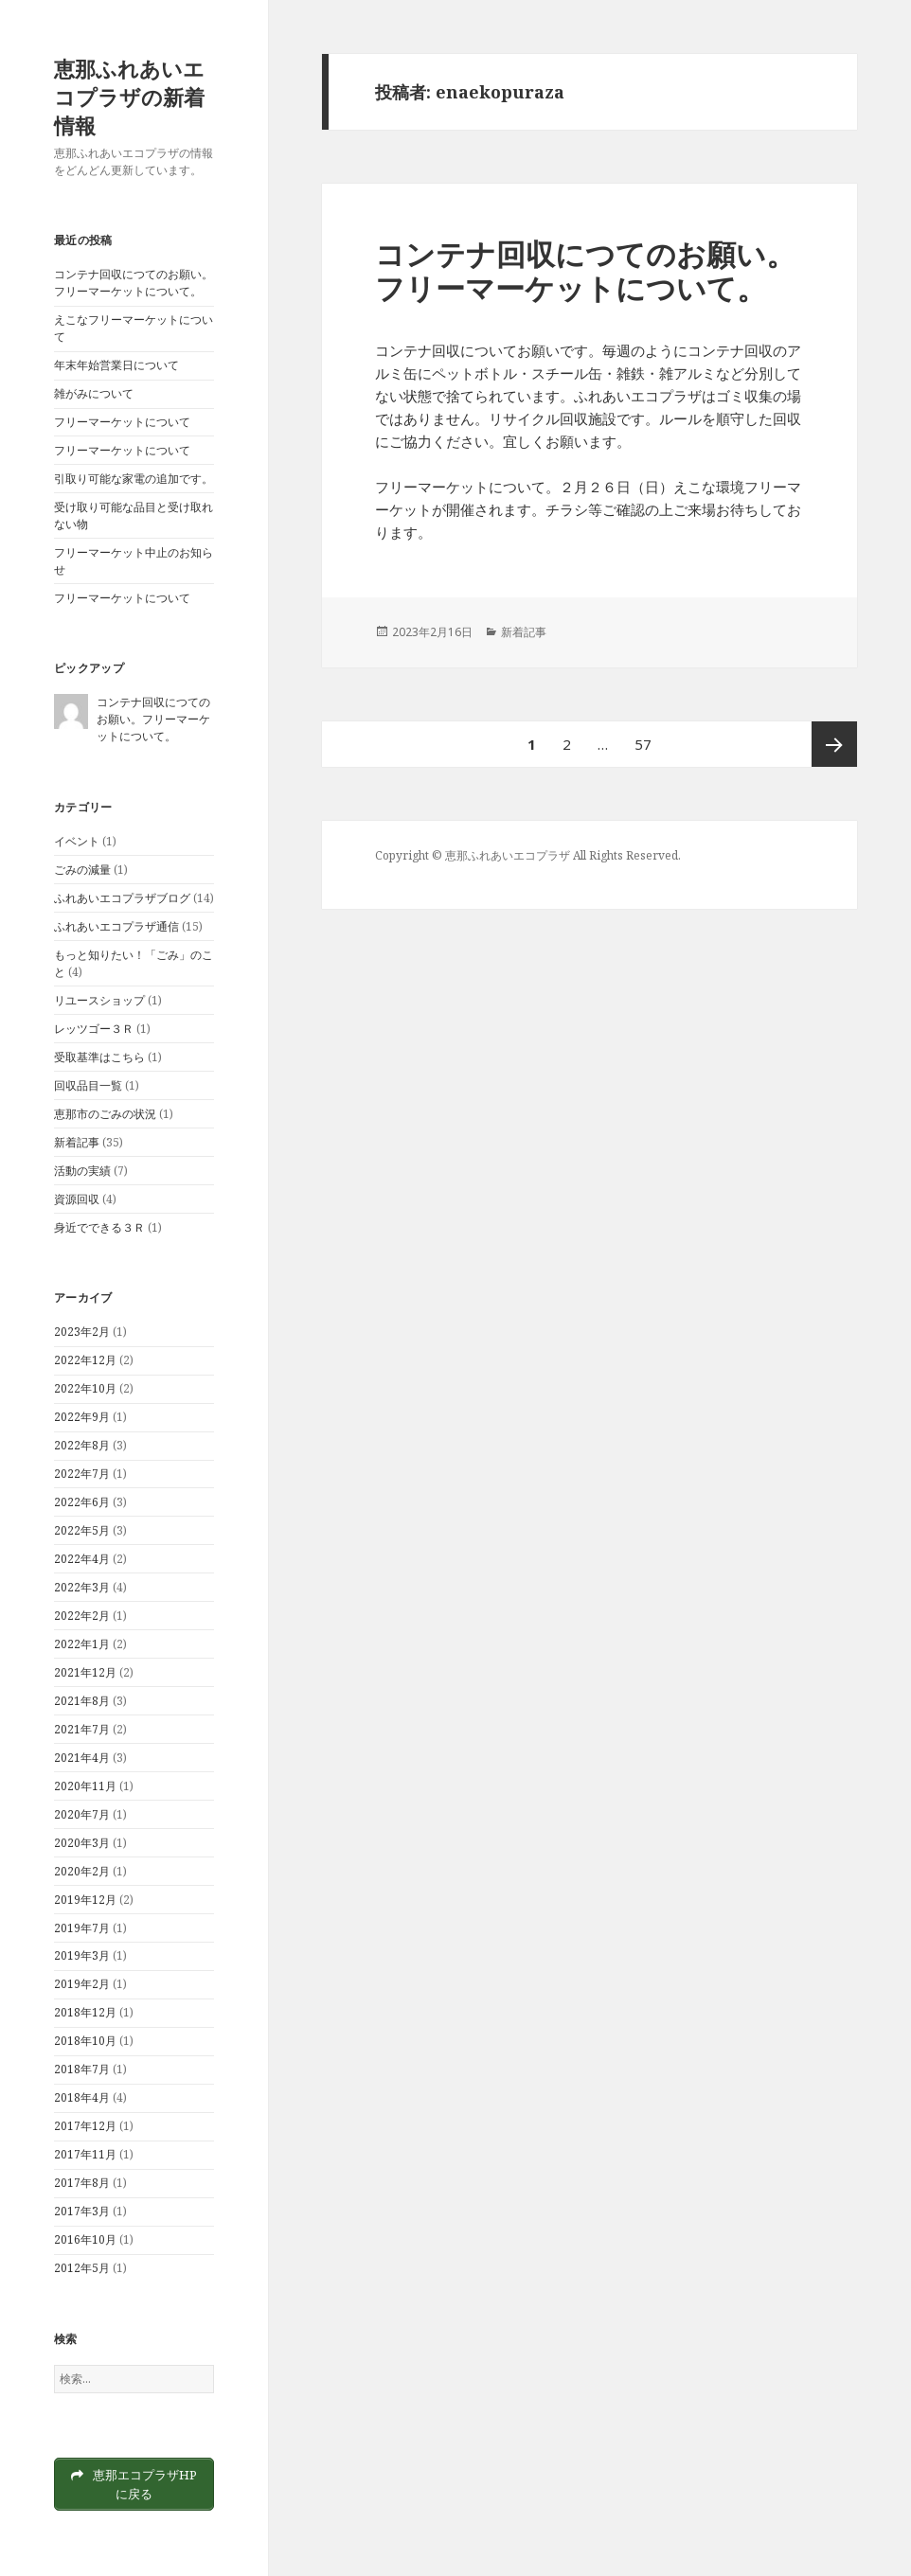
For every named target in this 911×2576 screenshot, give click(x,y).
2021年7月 (82, 1729)
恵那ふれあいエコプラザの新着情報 (129, 96)
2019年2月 (82, 1984)
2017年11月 (85, 2154)
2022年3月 (82, 1587)
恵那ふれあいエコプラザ (507, 855)
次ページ (834, 744)
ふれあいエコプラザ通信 (116, 926)
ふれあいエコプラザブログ (122, 898)
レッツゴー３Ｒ (94, 1029)
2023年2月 (82, 1332)
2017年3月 (82, 2211)
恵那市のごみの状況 (105, 1114)
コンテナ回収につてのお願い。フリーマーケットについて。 (133, 282)
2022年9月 (82, 1417)
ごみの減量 (82, 870)
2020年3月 (82, 1843)
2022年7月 (82, 1474)
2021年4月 (82, 1758)
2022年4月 (82, 1559)
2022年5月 (82, 1530)
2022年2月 (82, 1616)
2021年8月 (82, 1701)
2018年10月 (85, 2041)
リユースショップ (99, 1000)
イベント (76, 841)
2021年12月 (85, 1672)
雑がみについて (94, 393)
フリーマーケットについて (122, 422)
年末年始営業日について (116, 365)
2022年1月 (82, 1644)
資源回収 (76, 1199)
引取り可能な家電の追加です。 (133, 479)
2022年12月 (85, 1360)
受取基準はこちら (99, 1057)
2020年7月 (82, 1814)
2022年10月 (85, 1388)
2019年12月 (85, 1900)
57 (643, 744)
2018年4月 (82, 2097)
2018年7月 (82, 2069)
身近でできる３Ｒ (99, 1227)
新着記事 (76, 1142)
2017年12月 (85, 2126)
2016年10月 (85, 2239)
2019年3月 (82, 1955)
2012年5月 (82, 2268)
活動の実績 (82, 1171)
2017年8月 (82, 2183)
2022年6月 (82, 1502)
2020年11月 (85, 1786)
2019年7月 (82, 1928)
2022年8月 (82, 1445)
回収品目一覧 (88, 1085)
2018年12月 (85, 2012)
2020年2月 (82, 1871)
